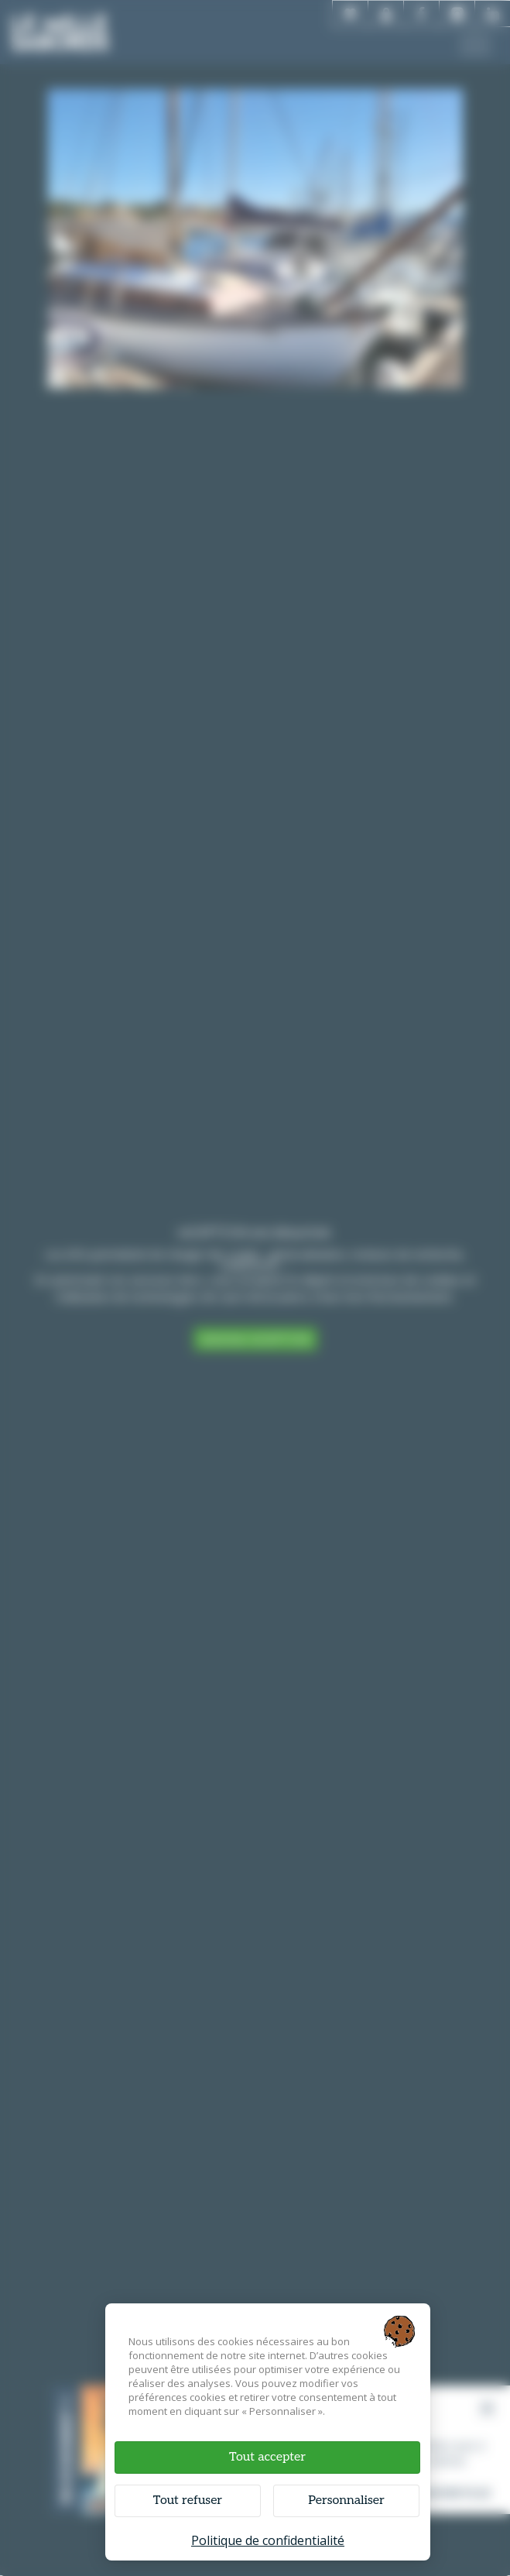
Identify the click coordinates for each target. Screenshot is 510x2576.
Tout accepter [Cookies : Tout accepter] (267, 2457)
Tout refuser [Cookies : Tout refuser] (187, 2500)
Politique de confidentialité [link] (267, 2540)
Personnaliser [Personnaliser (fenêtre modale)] (346, 2500)
